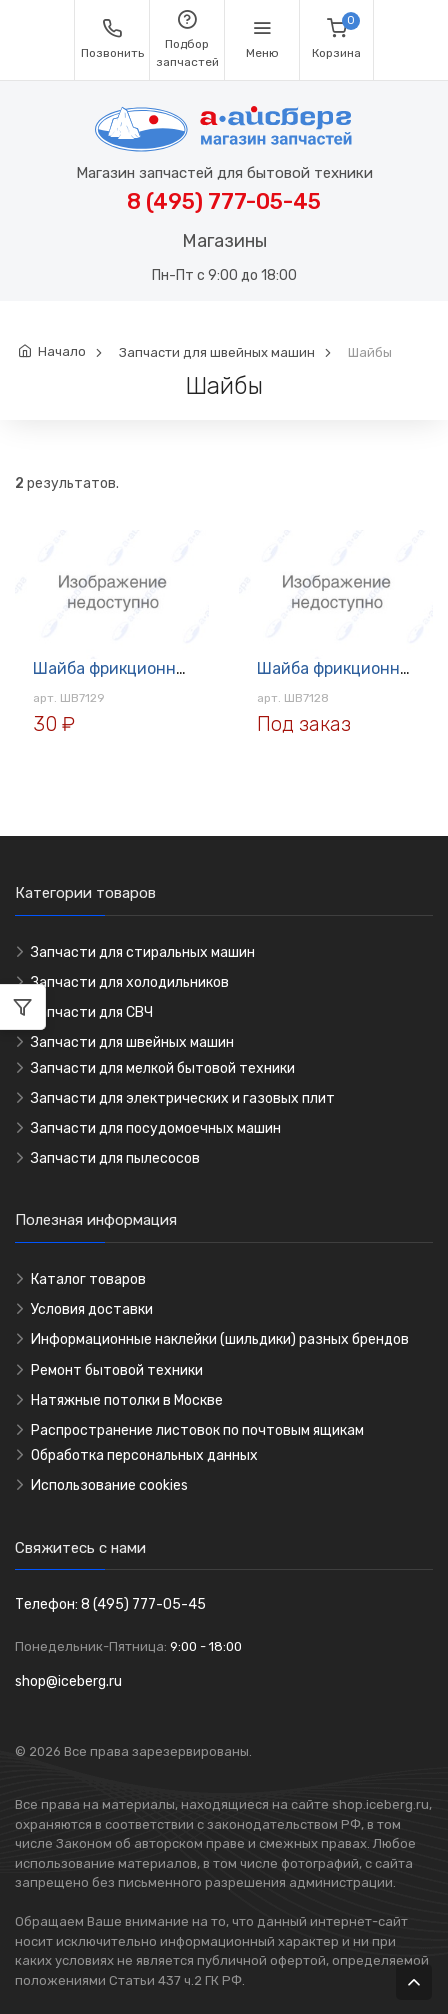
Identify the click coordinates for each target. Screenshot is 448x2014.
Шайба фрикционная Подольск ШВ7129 (185, 668)
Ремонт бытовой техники (117, 1370)
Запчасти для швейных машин (217, 352)
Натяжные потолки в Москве (127, 1400)
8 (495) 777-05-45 (224, 201)
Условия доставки (92, 1309)
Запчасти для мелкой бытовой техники (163, 1068)
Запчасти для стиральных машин (143, 952)
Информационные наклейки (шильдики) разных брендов (220, 1339)
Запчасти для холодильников (130, 982)
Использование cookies (109, 1485)
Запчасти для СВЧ (92, 1012)
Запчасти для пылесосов (115, 1158)
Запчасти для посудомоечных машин (156, 1128)
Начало (62, 351)
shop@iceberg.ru (68, 1681)
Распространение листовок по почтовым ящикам (197, 1430)
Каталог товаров (88, 1279)
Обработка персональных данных (144, 1455)
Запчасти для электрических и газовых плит (183, 1098)
